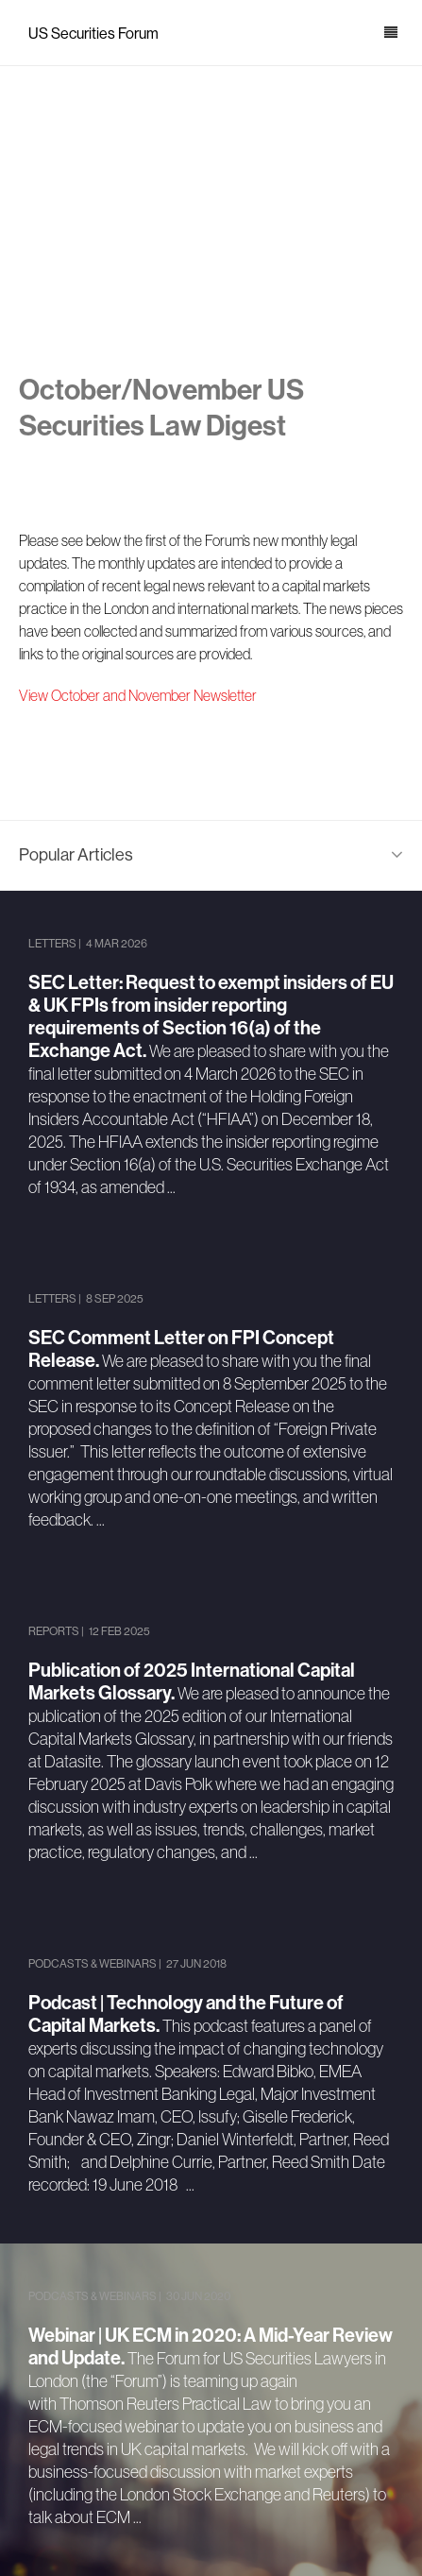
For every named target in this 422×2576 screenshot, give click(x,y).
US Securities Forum (93, 34)
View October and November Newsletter (138, 695)
